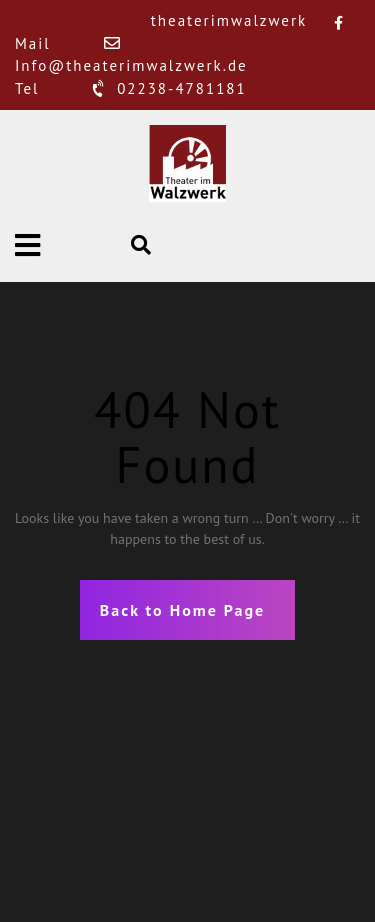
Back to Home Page (182, 610)
